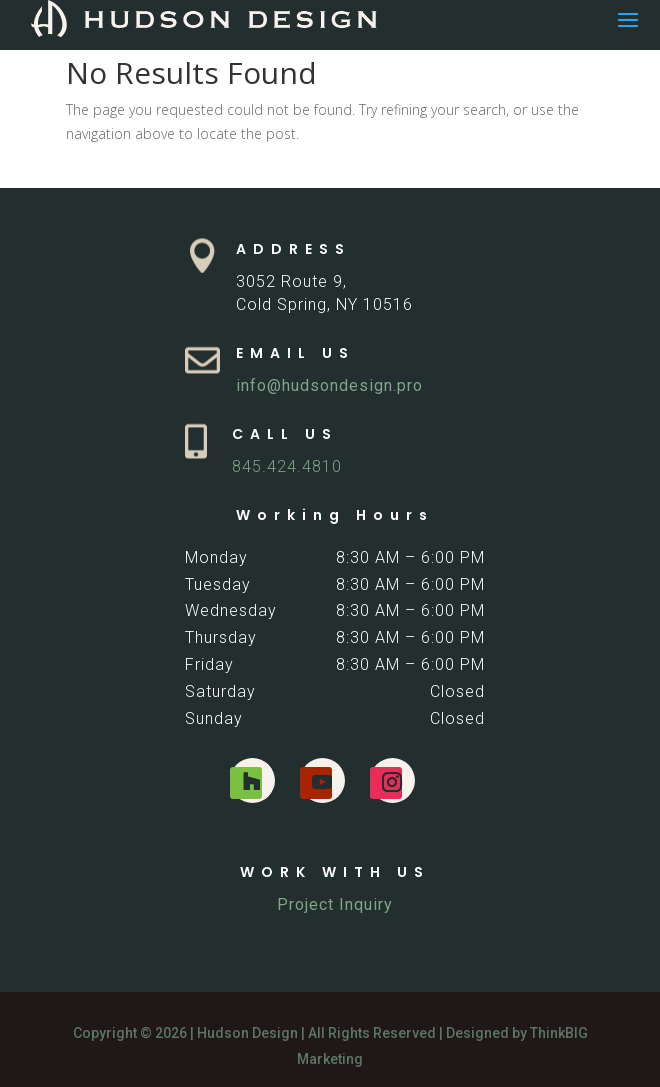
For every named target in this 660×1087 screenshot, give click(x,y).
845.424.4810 (287, 466)
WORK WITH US (335, 872)
